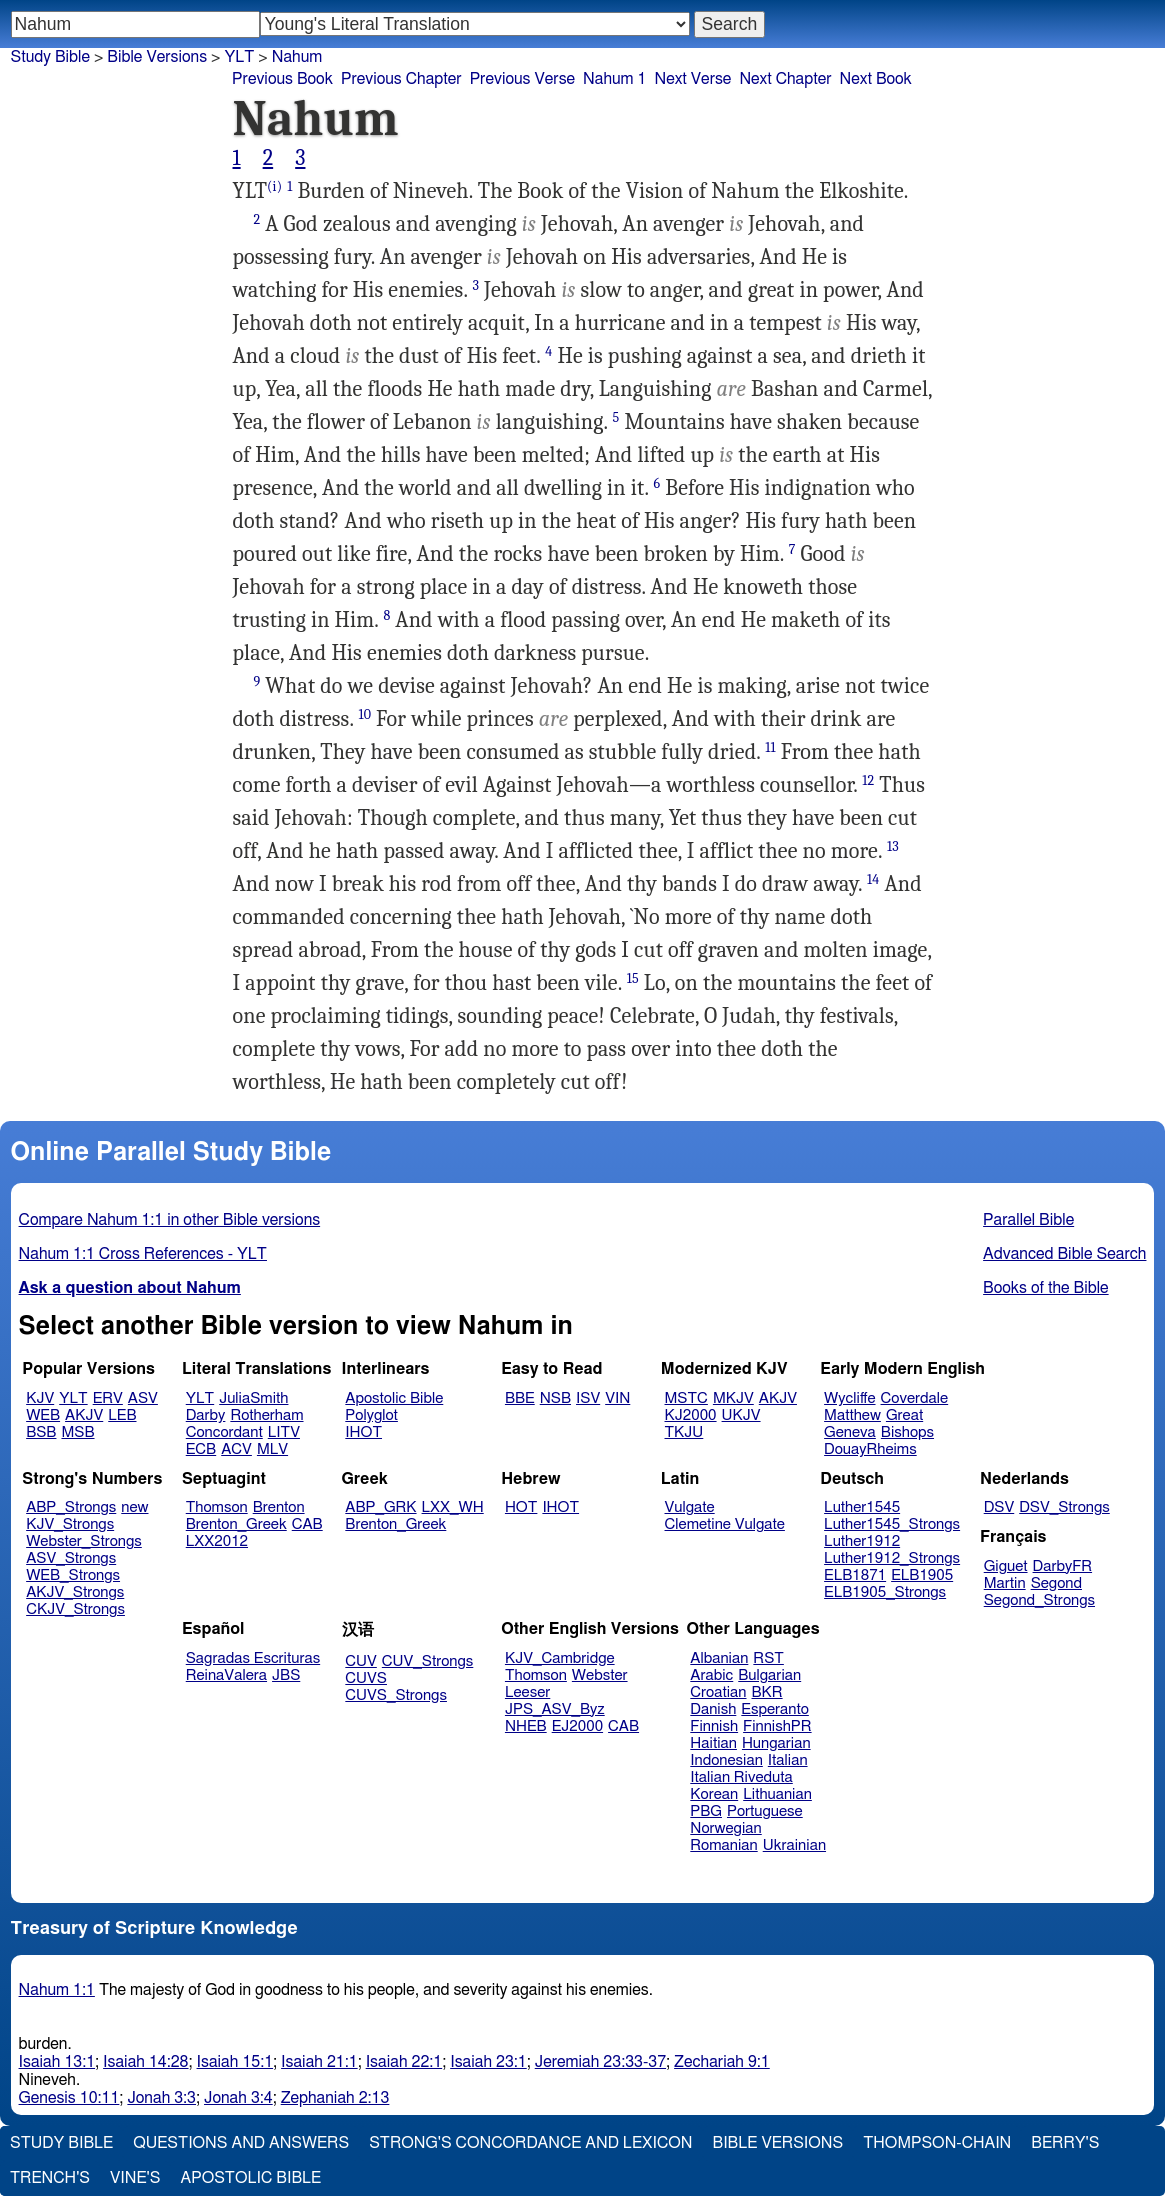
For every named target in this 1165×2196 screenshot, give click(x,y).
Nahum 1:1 (57, 1990)
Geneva (850, 1432)
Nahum (297, 57)
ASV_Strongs (71, 1558)
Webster (600, 1675)
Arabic (711, 1675)
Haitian (713, 1743)
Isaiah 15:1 (235, 2062)
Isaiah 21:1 (319, 2062)
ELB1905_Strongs (885, 1592)
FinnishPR (777, 1726)
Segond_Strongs (1039, 1600)
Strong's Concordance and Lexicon (530, 2143)
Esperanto (775, 1709)
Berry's (1065, 2143)
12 (868, 780)
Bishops (907, 1432)
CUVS (366, 1678)
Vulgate (690, 1507)
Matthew (852, 1415)
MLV (272, 1449)
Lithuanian (777, 1794)
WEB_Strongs (73, 1575)
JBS (286, 1675)
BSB (41, 1432)
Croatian (718, 1692)
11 (770, 747)
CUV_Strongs (427, 1661)
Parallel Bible (1028, 1220)
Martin (1005, 1583)
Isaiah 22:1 (404, 2062)
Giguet (1006, 1566)
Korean (714, 1794)
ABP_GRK (380, 1507)
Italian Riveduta (741, 1777)
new (134, 1507)
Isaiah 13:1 (57, 2062)
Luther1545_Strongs (892, 1524)
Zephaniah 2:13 (335, 2098)
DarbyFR (1063, 1566)
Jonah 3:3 (161, 2098)
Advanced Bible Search (1064, 1254)
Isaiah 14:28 (145, 2062)
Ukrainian (794, 1845)
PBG (706, 1811)
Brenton (279, 1507)
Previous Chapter (401, 79)
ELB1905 (922, 1575)
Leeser (527, 1692)
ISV (588, 1398)
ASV (143, 1398)
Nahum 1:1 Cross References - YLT (143, 1254)
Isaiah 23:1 (488, 2062)
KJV (40, 1398)
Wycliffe (849, 1398)
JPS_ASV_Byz (555, 1709)
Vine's (135, 2178)
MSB (77, 1432)
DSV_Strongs (1064, 1507)
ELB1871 (855, 1575)
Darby (206, 1415)
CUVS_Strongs (396, 1695)
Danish (713, 1709)
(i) (274, 186)
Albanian (719, 1658)
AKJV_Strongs (75, 1592)
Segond (1056, 1583)
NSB (555, 1398)
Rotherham (266, 1415)
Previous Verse (522, 79)
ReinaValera (226, 1675)
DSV (999, 1507)
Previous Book (282, 79)
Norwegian (725, 1828)
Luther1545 (862, 1507)
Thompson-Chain (937, 2143)
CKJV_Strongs (75, 1609)
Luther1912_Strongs (892, 1558)
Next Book (876, 79)
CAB (307, 1524)
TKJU (684, 1432)
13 (893, 846)
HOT (521, 1507)
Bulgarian (769, 1675)
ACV (236, 1449)
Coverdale (915, 1398)
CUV (361, 1661)
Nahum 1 (614, 79)
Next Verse (693, 79)
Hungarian (776, 1743)
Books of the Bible (1046, 1288)
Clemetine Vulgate (725, 1524)
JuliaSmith (253, 1398)
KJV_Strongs (70, 1524)
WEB (43, 1415)
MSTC (686, 1398)
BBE (520, 1398)
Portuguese (765, 1811)
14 (873, 879)
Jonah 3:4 (238, 2098)
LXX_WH (453, 1507)
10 (364, 714)
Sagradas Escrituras (253, 1658)
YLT (73, 1398)
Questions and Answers (241, 2143)
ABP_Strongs (71, 1507)
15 (633, 978)
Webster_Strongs (84, 1541)
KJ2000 (691, 1415)
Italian (788, 1760)
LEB (122, 1415)
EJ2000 (577, 1726)
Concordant (224, 1432)
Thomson (217, 1507)
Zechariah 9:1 (722, 2062)
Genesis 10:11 (69, 2098)
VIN (617, 1398)
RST (768, 1658)
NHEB (526, 1726)
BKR (767, 1692)
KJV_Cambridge (560, 1658)
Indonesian (726, 1760)
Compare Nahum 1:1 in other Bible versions (170, 1220)
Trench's (50, 2178)
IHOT (363, 1432)
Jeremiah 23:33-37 (600, 2062)
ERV (108, 1398)
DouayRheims (870, 1449)
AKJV (84, 1415)
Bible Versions (157, 57)
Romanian (723, 1845)
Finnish (714, 1726)
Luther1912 (862, 1541)
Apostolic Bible (250, 2178)
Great (904, 1415)
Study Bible (50, 57)
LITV (284, 1432)
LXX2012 (217, 1541)
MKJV (733, 1398)
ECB (201, 1449)
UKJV (741, 1415)
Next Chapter (785, 79)
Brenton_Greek (236, 1524)
